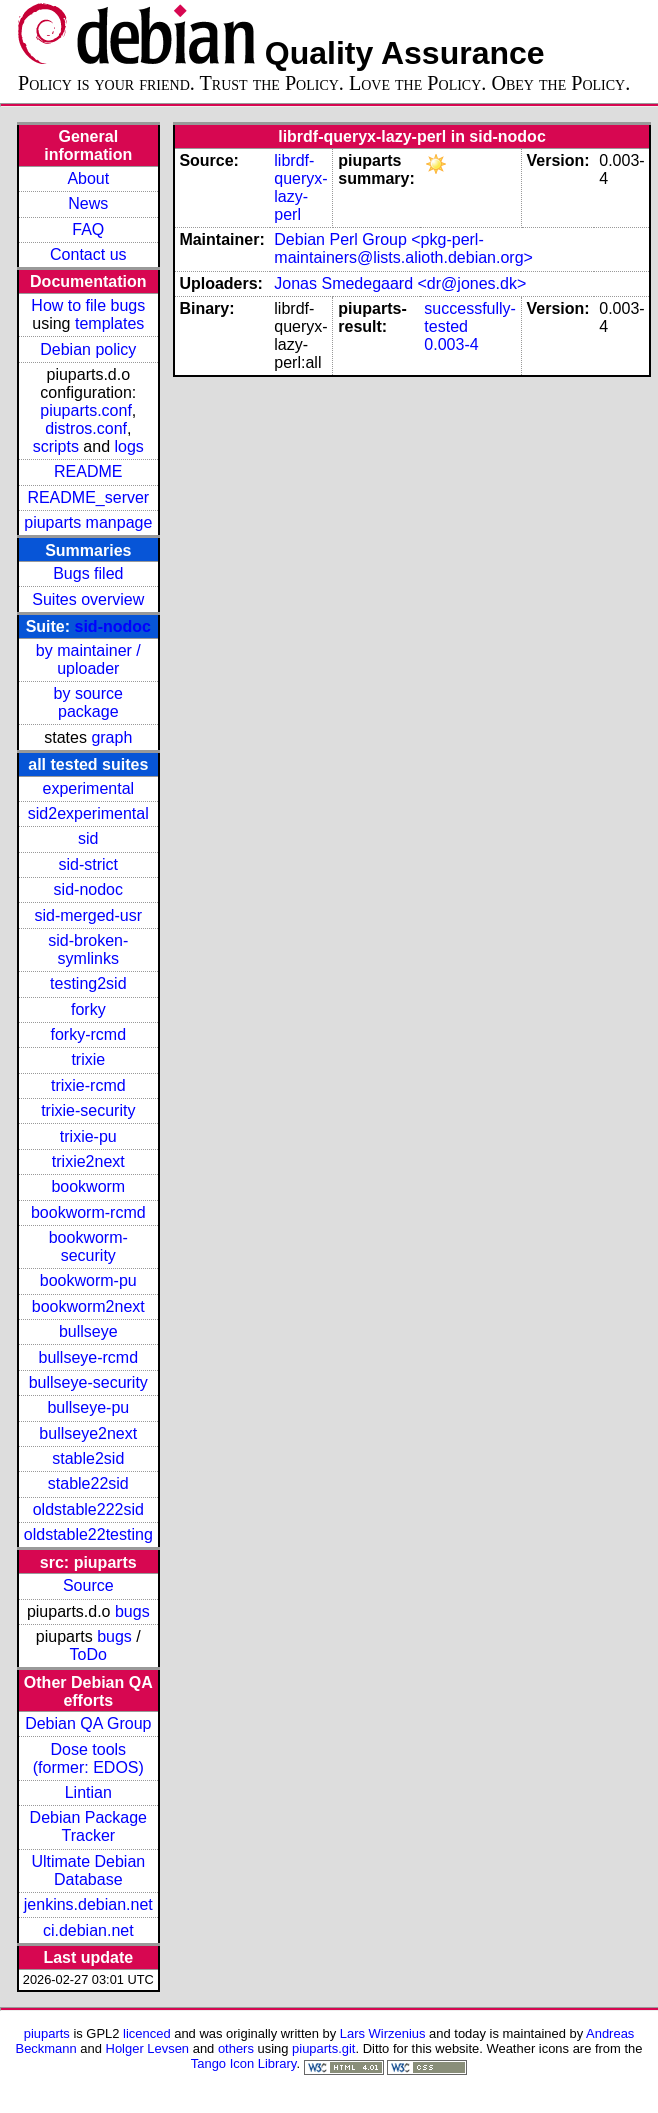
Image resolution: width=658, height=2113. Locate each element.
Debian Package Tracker (88, 1826)
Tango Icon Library (244, 2063)
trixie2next (88, 1161)
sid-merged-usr (88, 915)
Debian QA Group (88, 1723)
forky (88, 1009)
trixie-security (88, 1110)
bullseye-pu (88, 1407)
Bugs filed (88, 573)
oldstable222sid (88, 1509)
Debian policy (88, 349)
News (88, 203)
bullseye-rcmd (88, 1357)
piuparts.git (323, 2048)
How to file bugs (88, 305)
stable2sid (88, 1458)
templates (109, 323)
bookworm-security (88, 1246)
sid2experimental (88, 813)
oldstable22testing (88, 1534)
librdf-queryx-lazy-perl (300, 187)
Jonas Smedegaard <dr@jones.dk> (400, 283)
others (236, 2048)
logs (129, 446)
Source (88, 1585)
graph (111, 737)
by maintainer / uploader (88, 659)
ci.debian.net (88, 1930)
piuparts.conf (86, 410)
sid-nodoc (113, 626)
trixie (88, 1059)
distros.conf (86, 428)
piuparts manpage (88, 522)
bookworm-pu (88, 1280)
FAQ (88, 229)
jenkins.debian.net (88, 1904)
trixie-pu (88, 1136)
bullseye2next (88, 1433)
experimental (88, 788)
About (88, 178)
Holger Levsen (148, 2048)
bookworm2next (88, 1306)
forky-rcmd (89, 1034)
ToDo (88, 1654)
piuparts (47, 2033)
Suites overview (88, 599)
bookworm (88, 1186)
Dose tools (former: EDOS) (88, 1758)
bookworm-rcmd (88, 1212)
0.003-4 (451, 344)
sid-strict (89, 864)
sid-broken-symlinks (88, 949)
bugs (132, 1611)
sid (88, 838)
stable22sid (88, 1483)
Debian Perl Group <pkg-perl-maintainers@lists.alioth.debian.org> (403, 248)
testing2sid (88, 983)
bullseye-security (88, 1382)
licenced (147, 2033)
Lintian (88, 1792)
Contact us (88, 254)
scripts (56, 446)
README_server (88, 497)
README (88, 471)
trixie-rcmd (88, 1085)
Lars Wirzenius (383, 2033)
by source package (88, 702)
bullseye (88, 1331)
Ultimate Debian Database (88, 1870)
